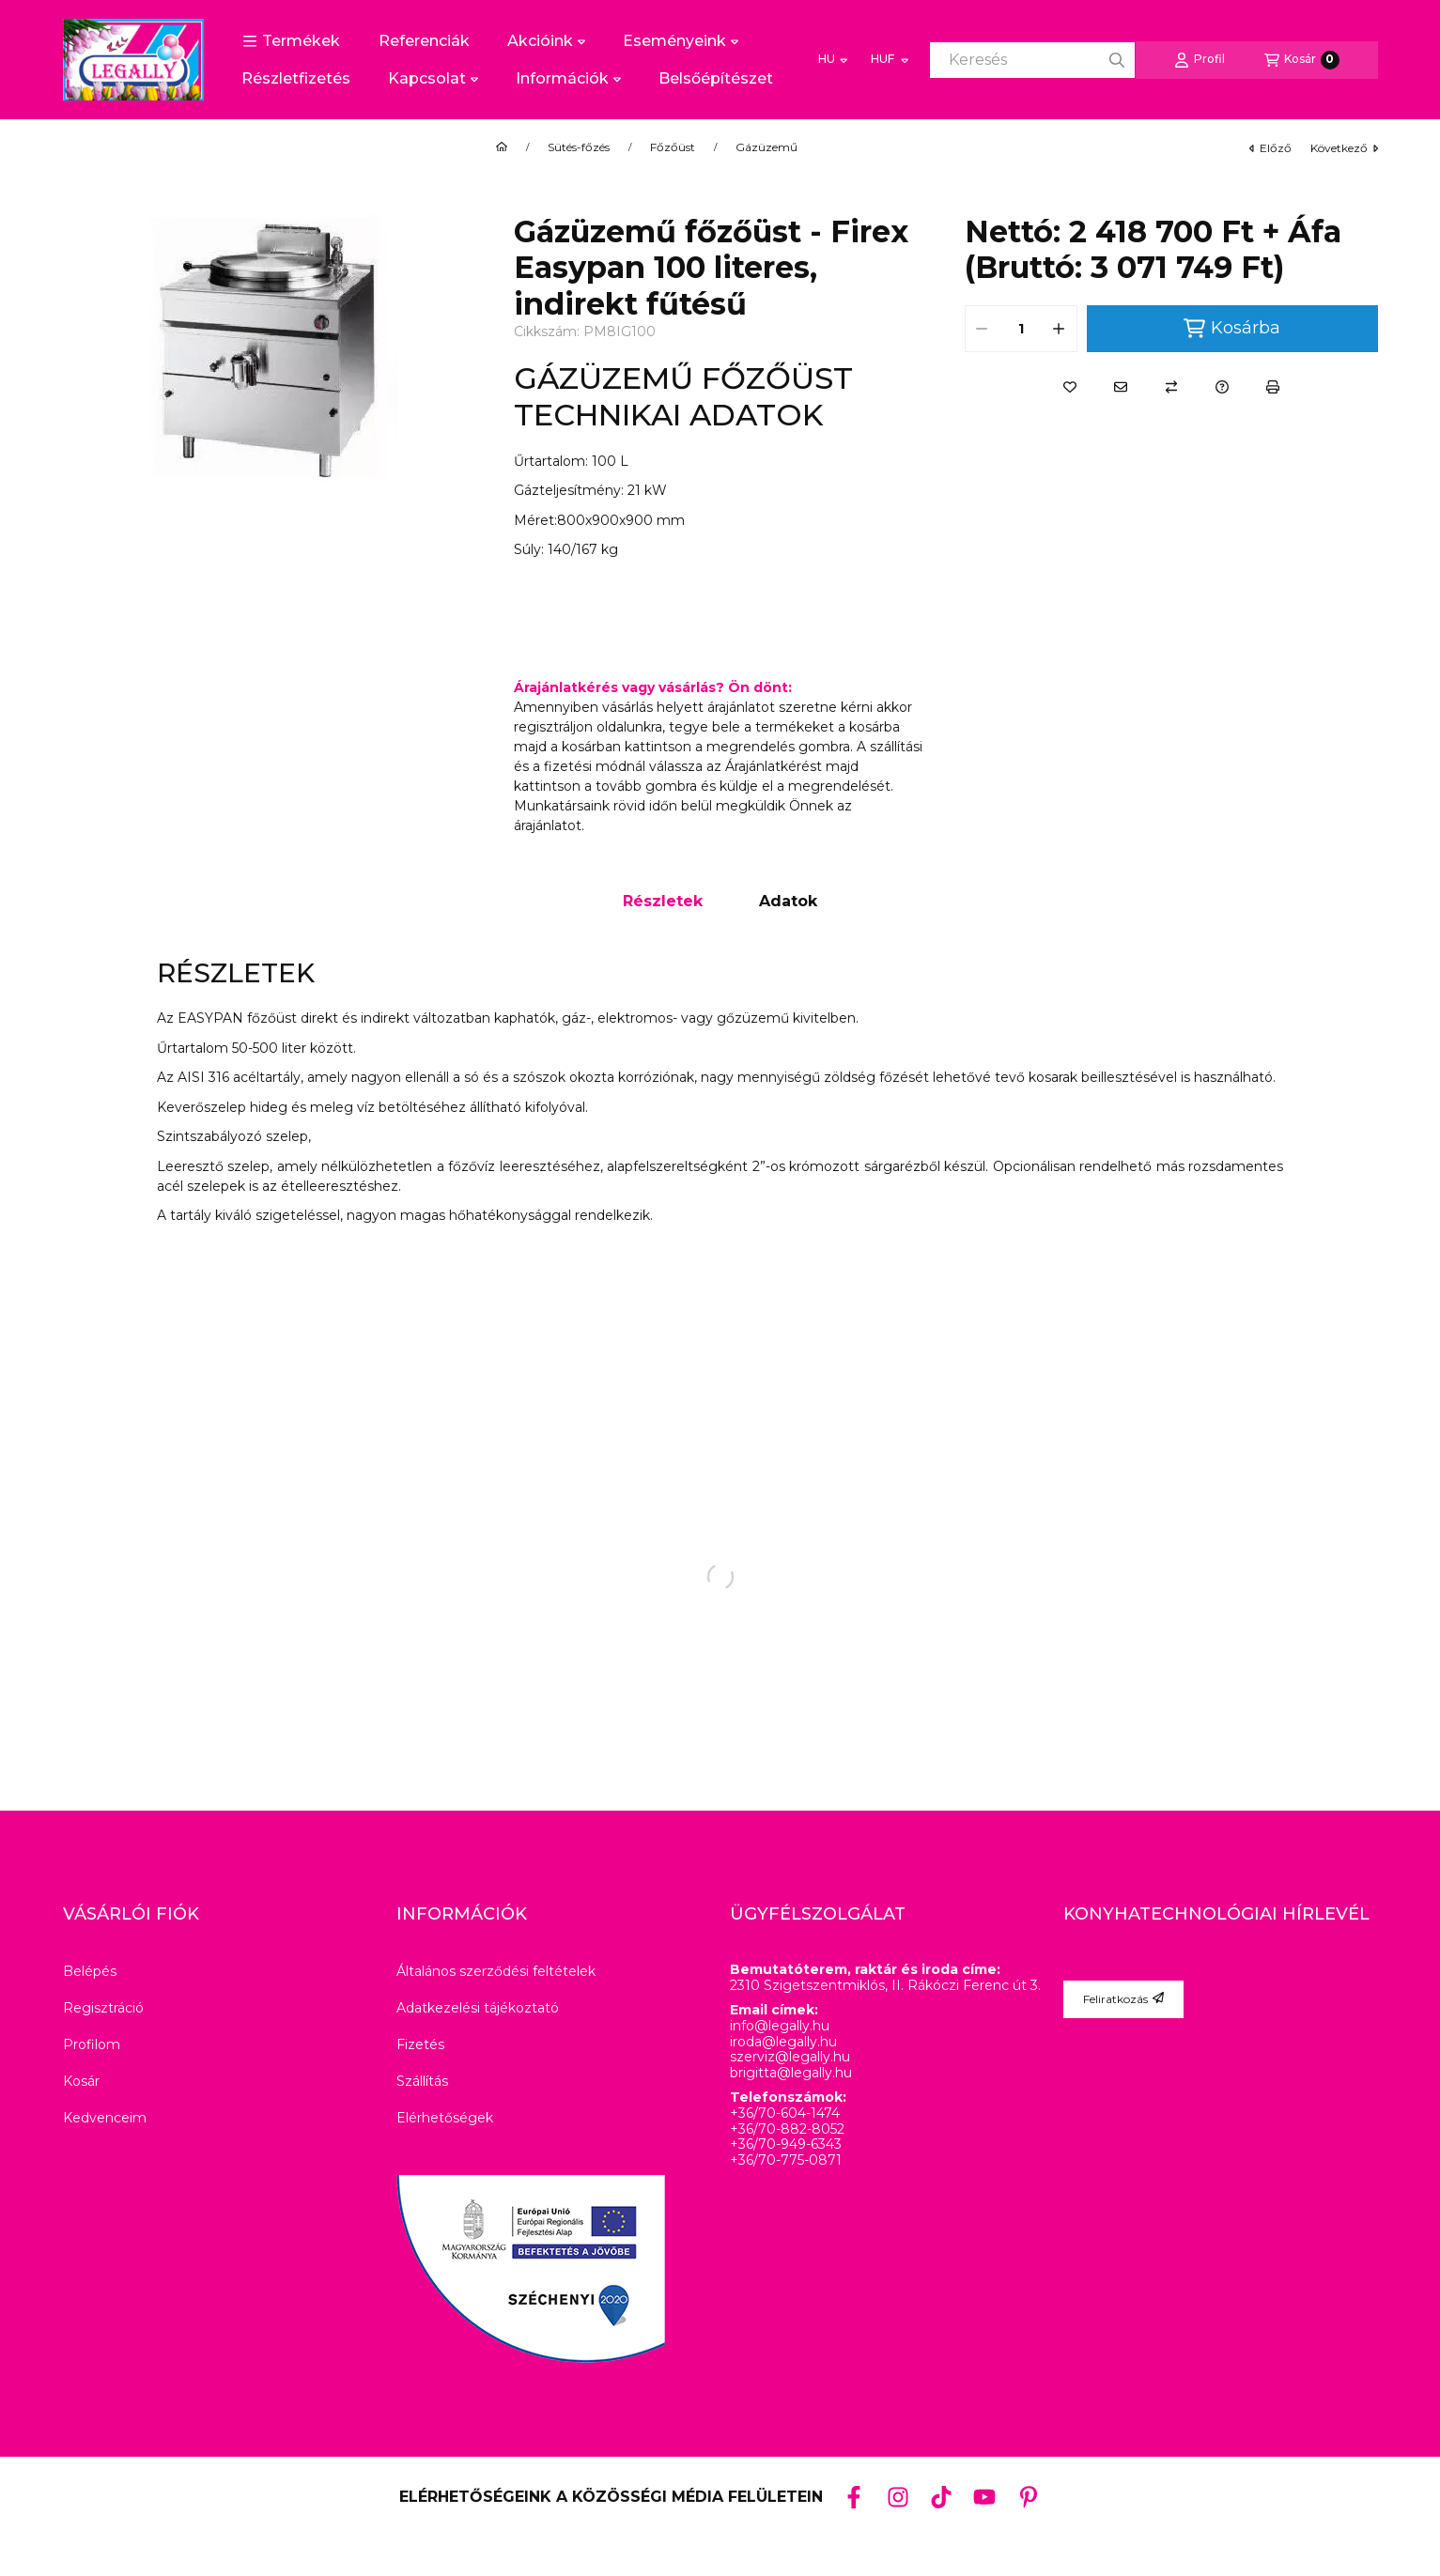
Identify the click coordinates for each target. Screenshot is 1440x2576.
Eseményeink (680, 41)
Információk (568, 78)
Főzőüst (672, 147)
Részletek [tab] (663, 901)
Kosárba (1231, 328)
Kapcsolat (433, 78)
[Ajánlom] (1121, 387)
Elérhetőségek (444, 2117)
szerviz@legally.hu (790, 2057)
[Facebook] (853, 2497)
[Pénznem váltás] (888, 60)
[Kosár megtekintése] (1301, 60)
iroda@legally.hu (783, 2042)
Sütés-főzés (579, 147)
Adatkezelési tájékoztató (477, 2007)
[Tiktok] (941, 2497)
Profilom (91, 2044)
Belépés (89, 1971)
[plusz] (1059, 328)
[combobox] (1032, 60)
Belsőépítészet (715, 78)
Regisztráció (103, 2007)
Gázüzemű (766, 147)
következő (1344, 148)
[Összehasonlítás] (1171, 387)
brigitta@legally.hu (791, 2073)
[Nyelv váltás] (832, 60)
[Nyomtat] (1273, 387)
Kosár (81, 2081)
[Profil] (1199, 60)
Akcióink (546, 41)
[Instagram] (897, 2497)
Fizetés (420, 2044)
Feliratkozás (1123, 1999)
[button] (291, 41)
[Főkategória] (501, 147)
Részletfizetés (295, 78)
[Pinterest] (1028, 2497)
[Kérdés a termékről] (1222, 387)
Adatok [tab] (788, 901)
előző (1270, 148)
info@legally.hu (779, 2026)
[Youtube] (984, 2497)
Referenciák (424, 41)
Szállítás (422, 2081)
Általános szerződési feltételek (496, 1971)
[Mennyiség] (1021, 328)
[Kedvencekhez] (1070, 387)
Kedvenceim (105, 2117)
